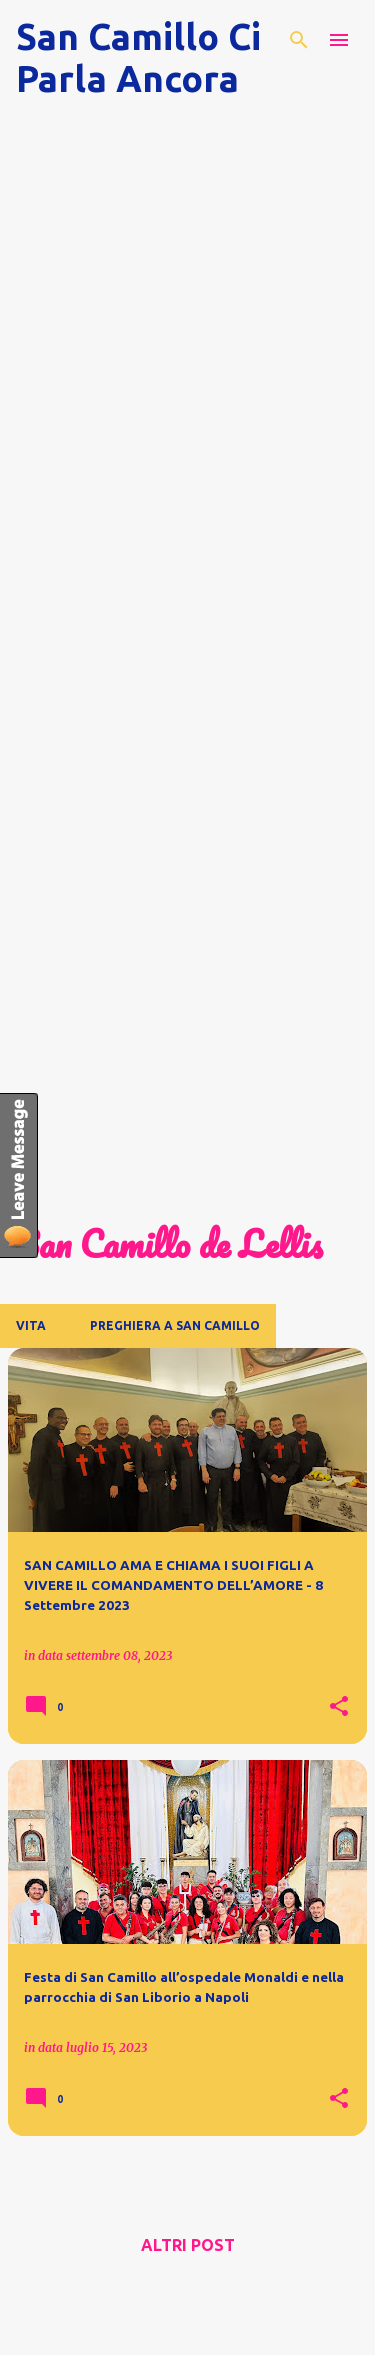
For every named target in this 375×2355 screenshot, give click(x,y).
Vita (31, 1325)
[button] (339, 1707)
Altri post (188, 2245)
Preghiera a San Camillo (175, 1325)
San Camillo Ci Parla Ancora (138, 57)
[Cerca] (299, 40)
